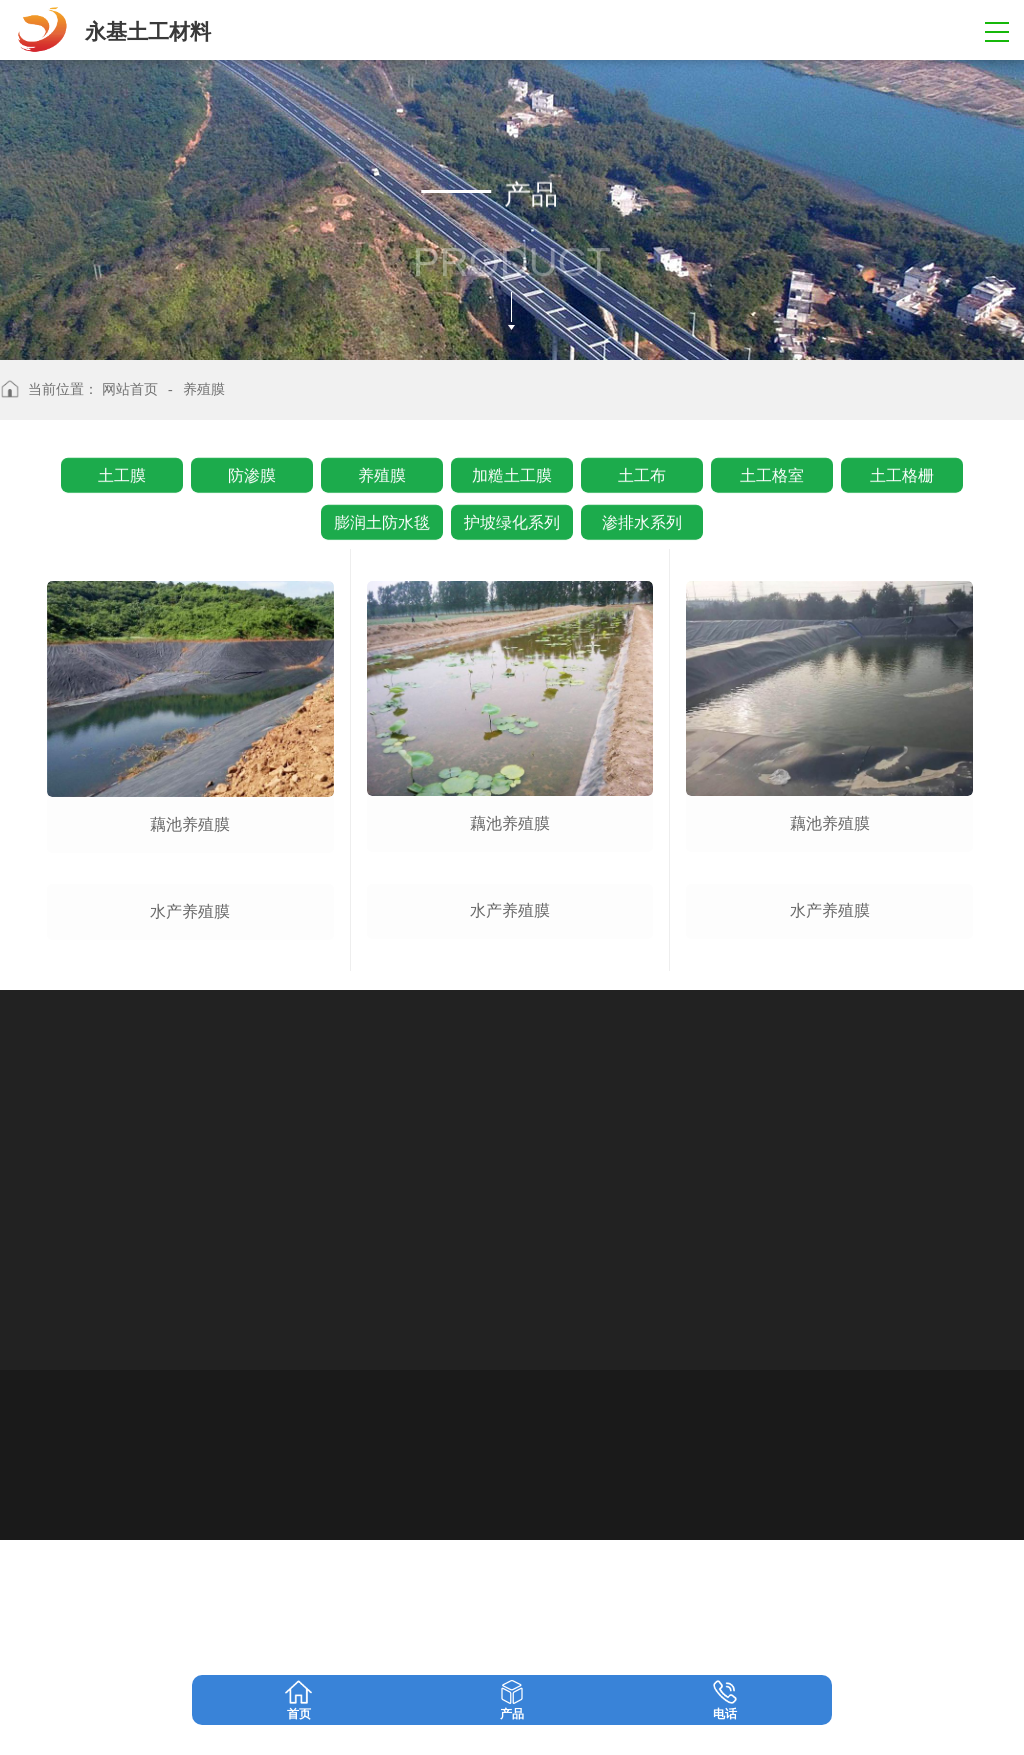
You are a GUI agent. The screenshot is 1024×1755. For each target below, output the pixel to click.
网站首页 (130, 389)
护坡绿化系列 (512, 518)
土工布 (642, 471)
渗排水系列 (642, 518)
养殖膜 (382, 471)
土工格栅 (902, 471)
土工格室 (772, 471)
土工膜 (122, 471)
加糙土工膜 (512, 471)
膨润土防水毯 (382, 518)
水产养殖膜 (190, 1127)
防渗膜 (252, 471)
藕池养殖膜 (190, 824)
